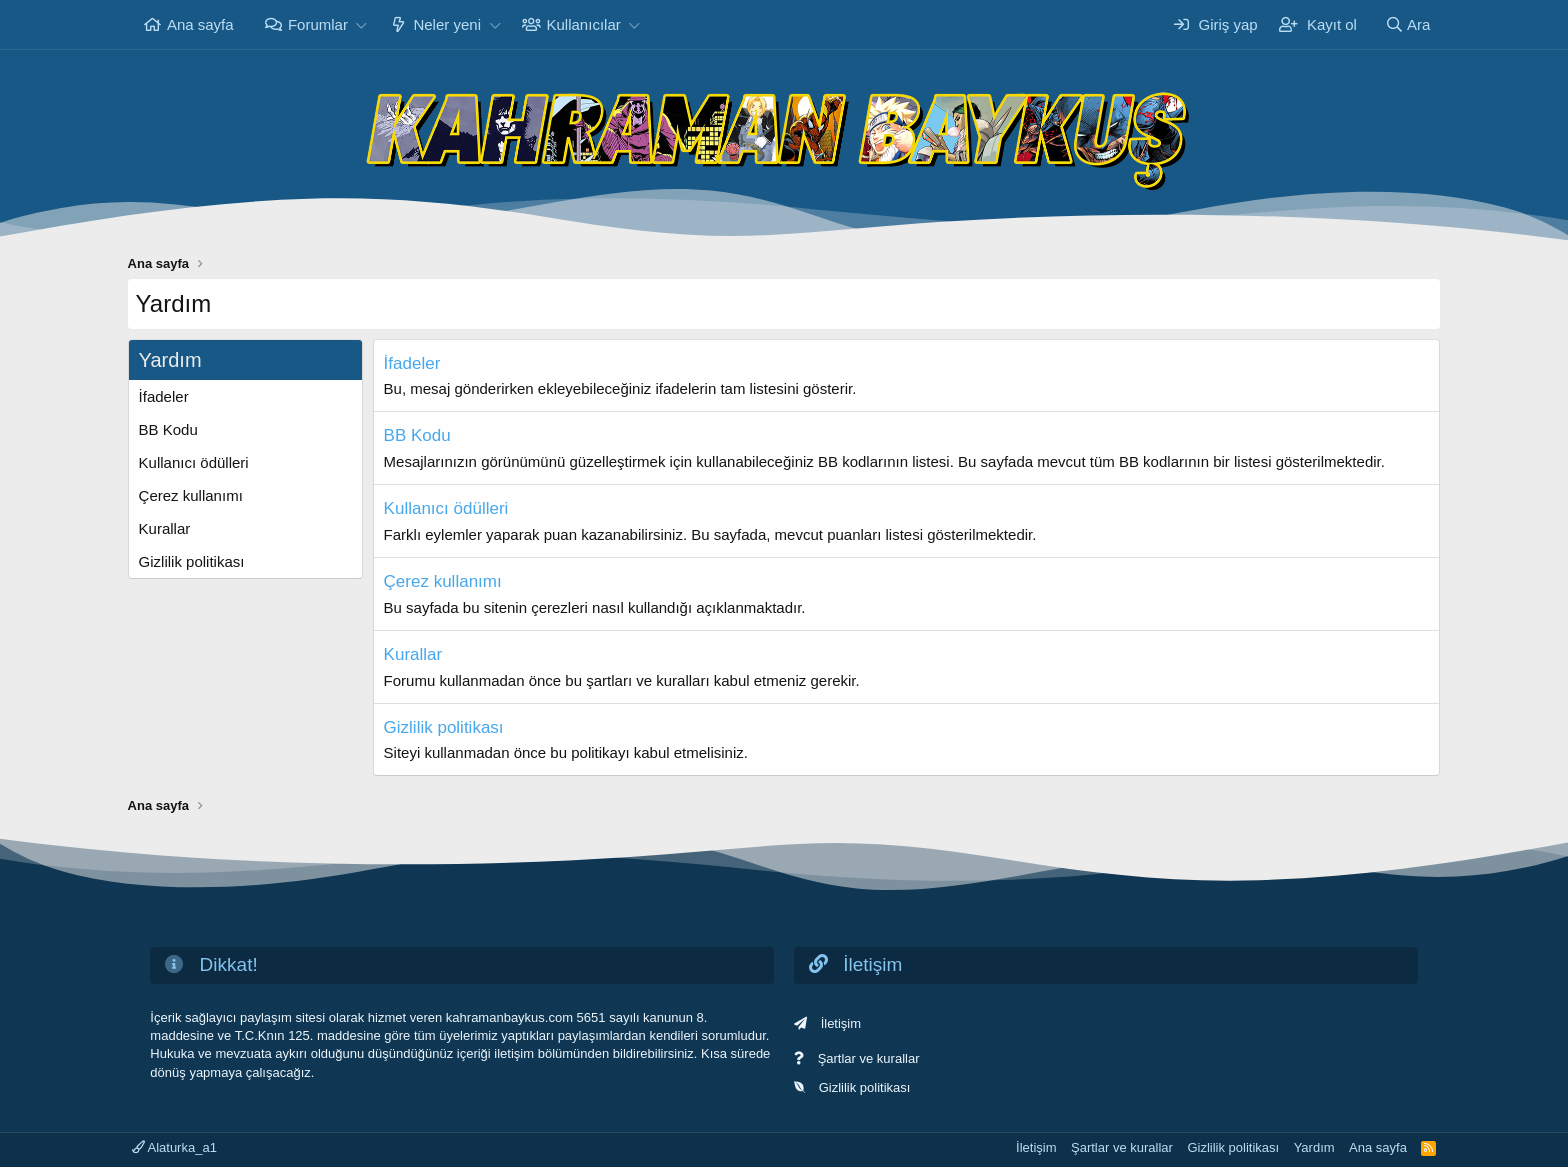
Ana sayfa (200, 24)
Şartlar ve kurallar (869, 1058)
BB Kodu (168, 429)
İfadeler (164, 396)
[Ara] (1407, 24)
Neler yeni (447, 24)
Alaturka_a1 (174, 1147)
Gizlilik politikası (192, 561)
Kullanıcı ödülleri (194, 462)
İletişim (841, 1023)
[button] (362, 24)
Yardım (1314, 1147)
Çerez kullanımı (191, 495)
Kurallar (165, 528)
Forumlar (318, 24)
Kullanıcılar (584, 24)
